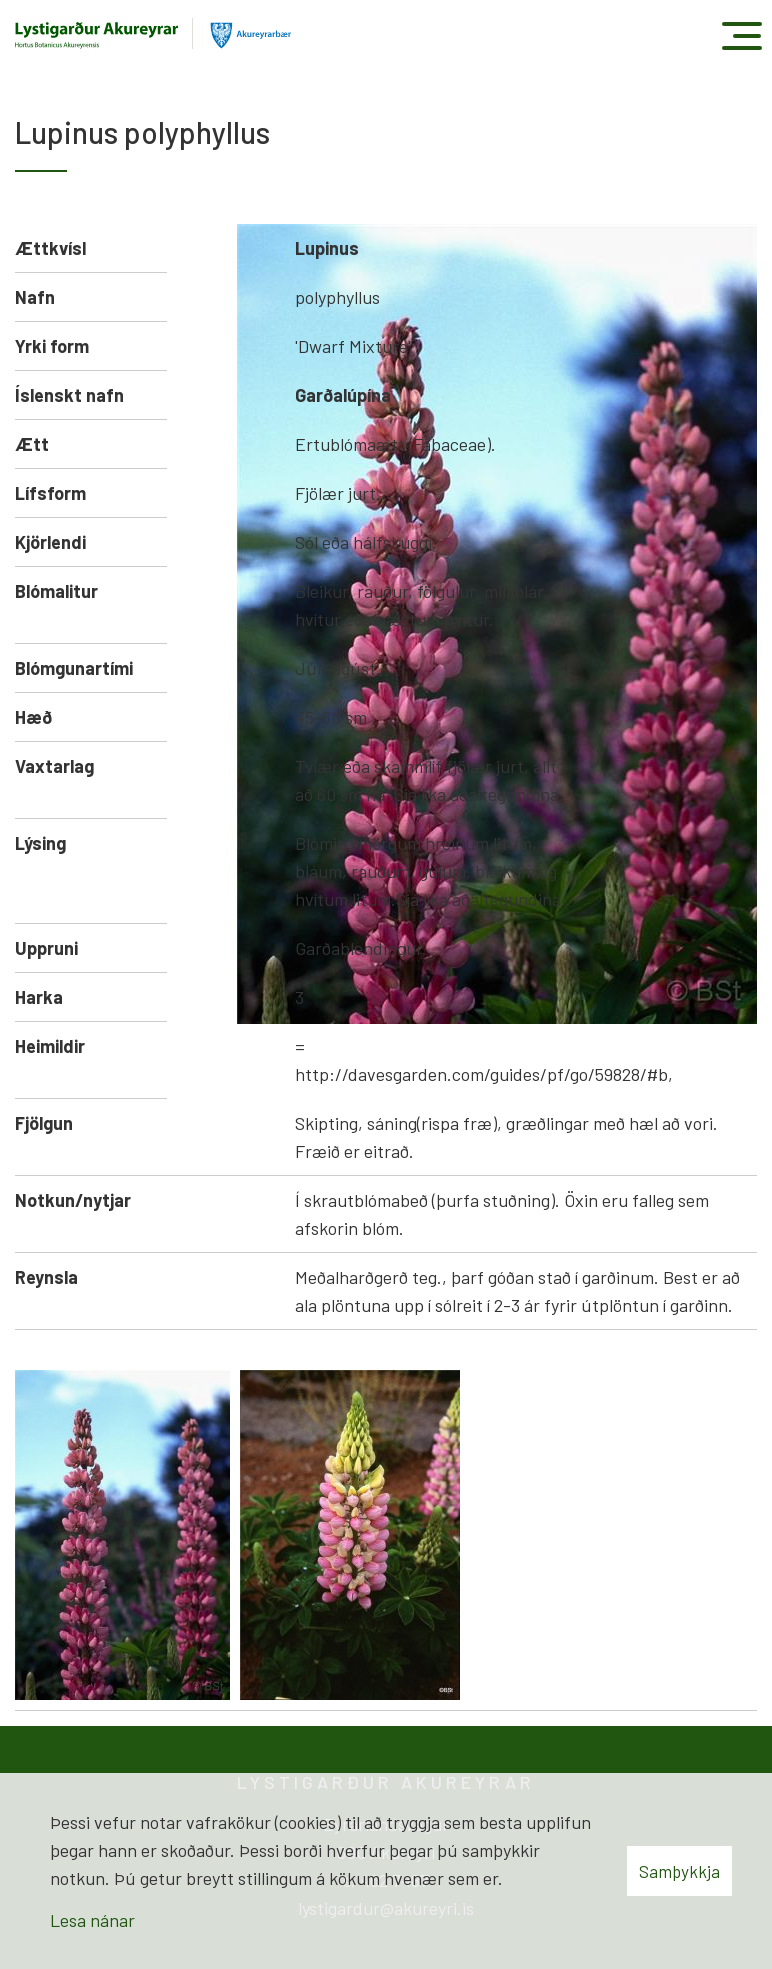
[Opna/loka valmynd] (741, 35)
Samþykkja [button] (679, 1871)
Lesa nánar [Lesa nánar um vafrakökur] (92, 1920)
